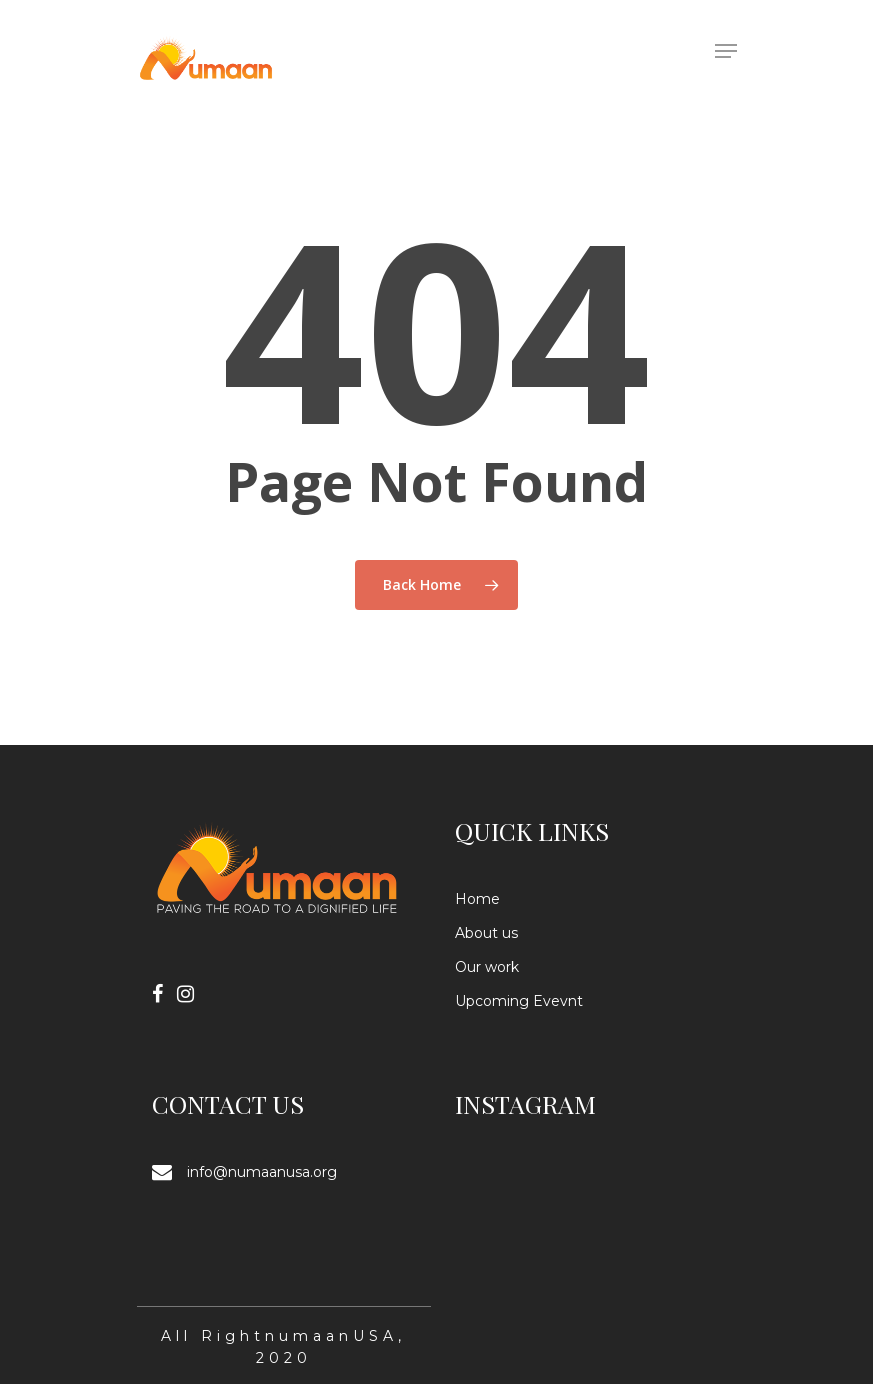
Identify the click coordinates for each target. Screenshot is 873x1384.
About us (486, 933)
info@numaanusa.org (262, 1172)
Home (477, 899)
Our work (487, 967)
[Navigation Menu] (726, 51)
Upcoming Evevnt (519, 1001)
